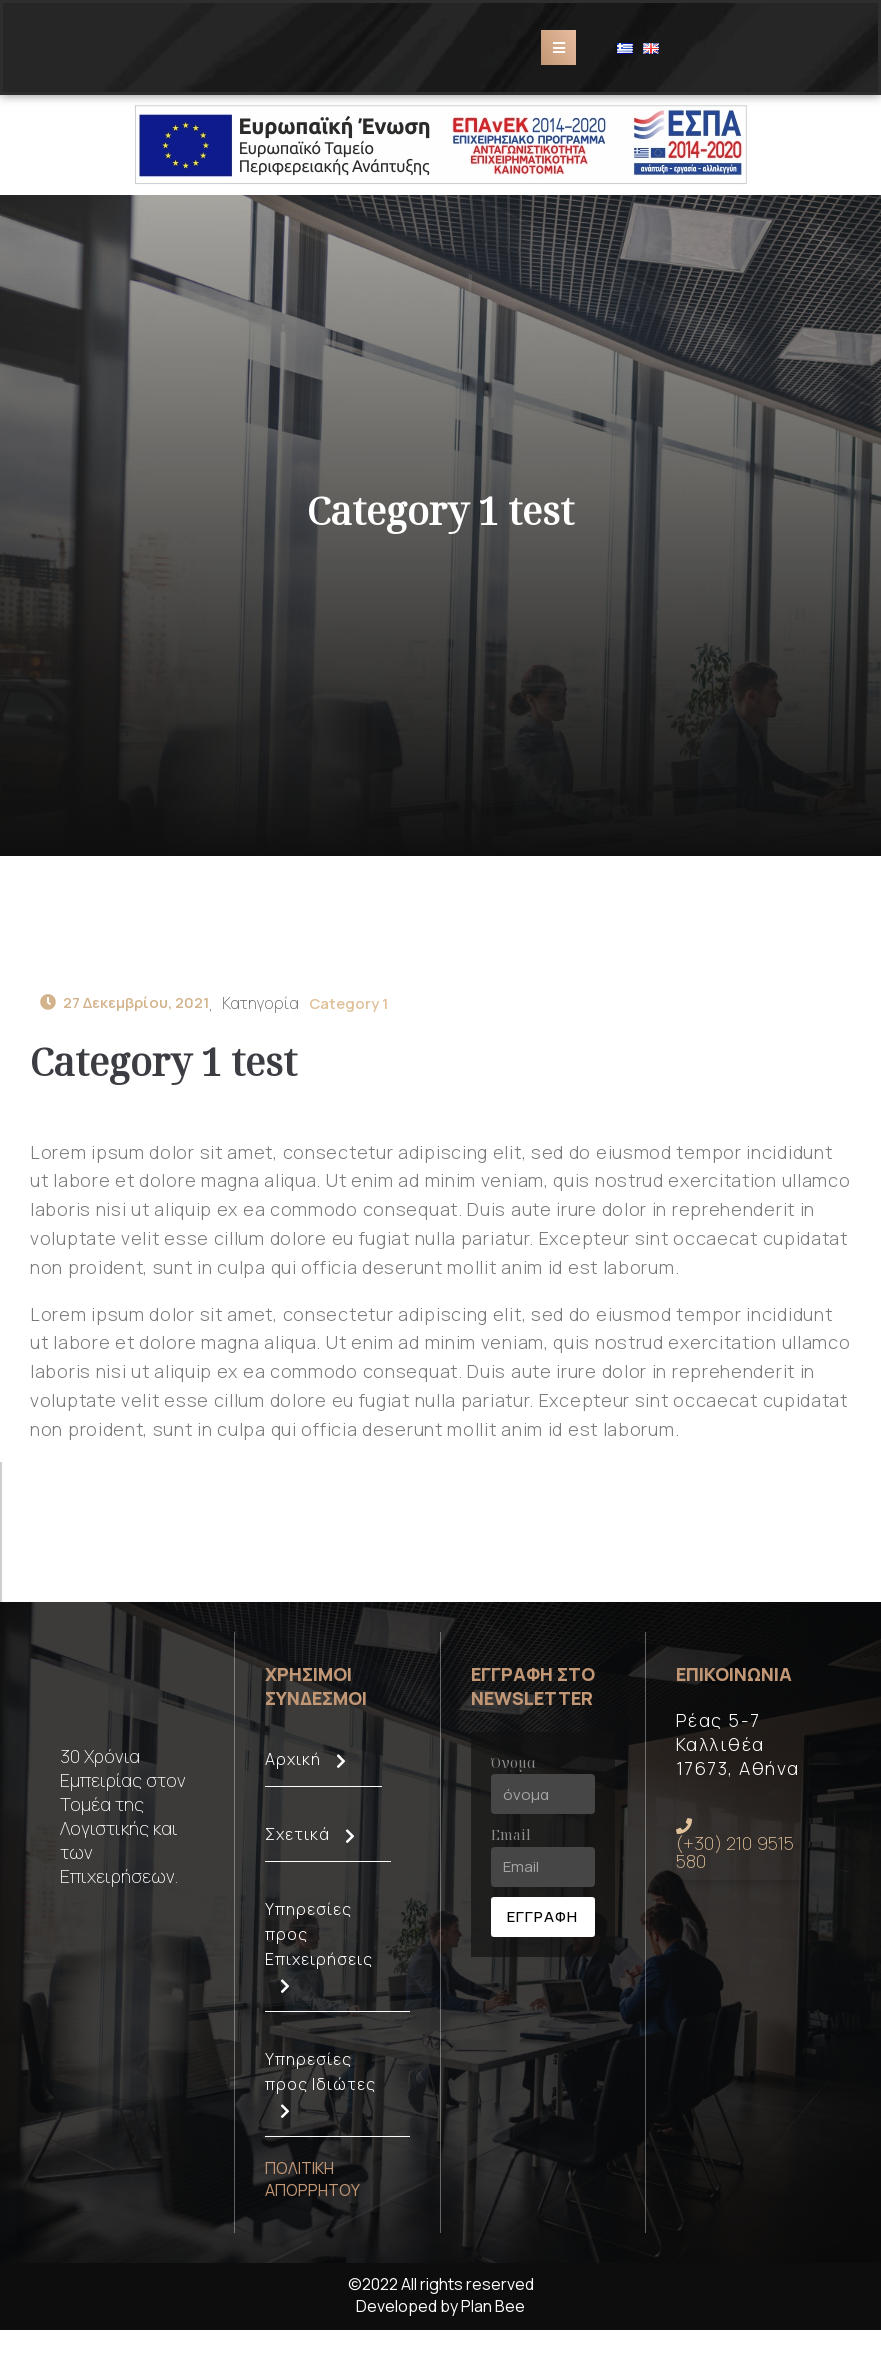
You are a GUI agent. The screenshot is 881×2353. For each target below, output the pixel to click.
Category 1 (366, 1019)
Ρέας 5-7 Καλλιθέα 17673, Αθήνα (738, 1767)
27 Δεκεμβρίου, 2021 (132, 1019)
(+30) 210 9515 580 (735, 1869)
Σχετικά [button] (328, 1865)
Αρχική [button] (323, 1790)
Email (511, 1858)
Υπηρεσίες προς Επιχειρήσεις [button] (337, 1978)
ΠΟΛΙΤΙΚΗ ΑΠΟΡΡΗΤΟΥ (312, 2202)
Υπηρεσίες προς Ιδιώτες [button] (337, 2115)
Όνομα (513, 1785)
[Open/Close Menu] (558, 55)
